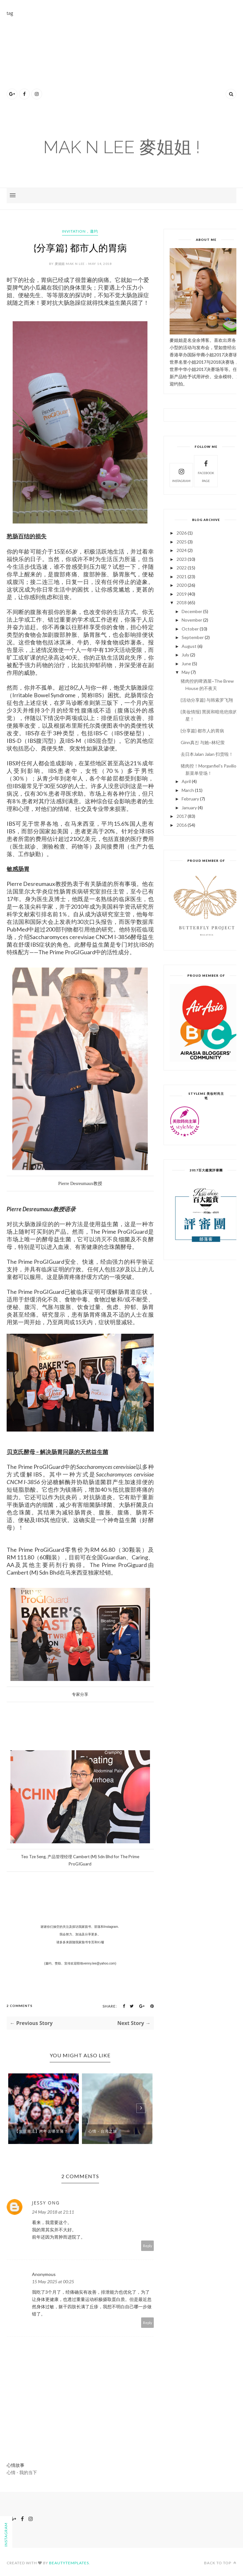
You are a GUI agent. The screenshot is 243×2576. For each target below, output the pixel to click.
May (186, 672)
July (185, 654)
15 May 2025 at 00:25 (53, 2281)
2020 (182, 585)
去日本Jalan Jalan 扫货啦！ (207, 754)
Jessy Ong (46, 2203)
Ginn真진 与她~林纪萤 (203, 742)
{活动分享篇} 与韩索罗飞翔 (207, 700)
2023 (182, 559)
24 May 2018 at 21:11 (53, 2212)
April (186, 781)
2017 (182, 816)
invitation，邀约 (80, 231)
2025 (182, 541)
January (189, 807)
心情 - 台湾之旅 (102, 2131)
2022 (182, 567)
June (186, 663)
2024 (182, 550)
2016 (182, 825)
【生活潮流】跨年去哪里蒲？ (41, 2131)
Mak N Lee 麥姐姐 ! (121, 147)
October (190, 628)
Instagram (181, 475)
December (192, 611)
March (188, 790)
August (189, 646)
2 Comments (20, 2006)
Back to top (220, 2562)
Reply (147, 2246)
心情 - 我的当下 (22, 2472)
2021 (182, 576)
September (193, 637)
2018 (182, 602)
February (190, 798)
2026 (182, 533)
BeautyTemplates (69, 2562)
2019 (182, 594)
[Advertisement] (125, 61)
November (192, 620)
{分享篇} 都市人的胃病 (202, 730)
